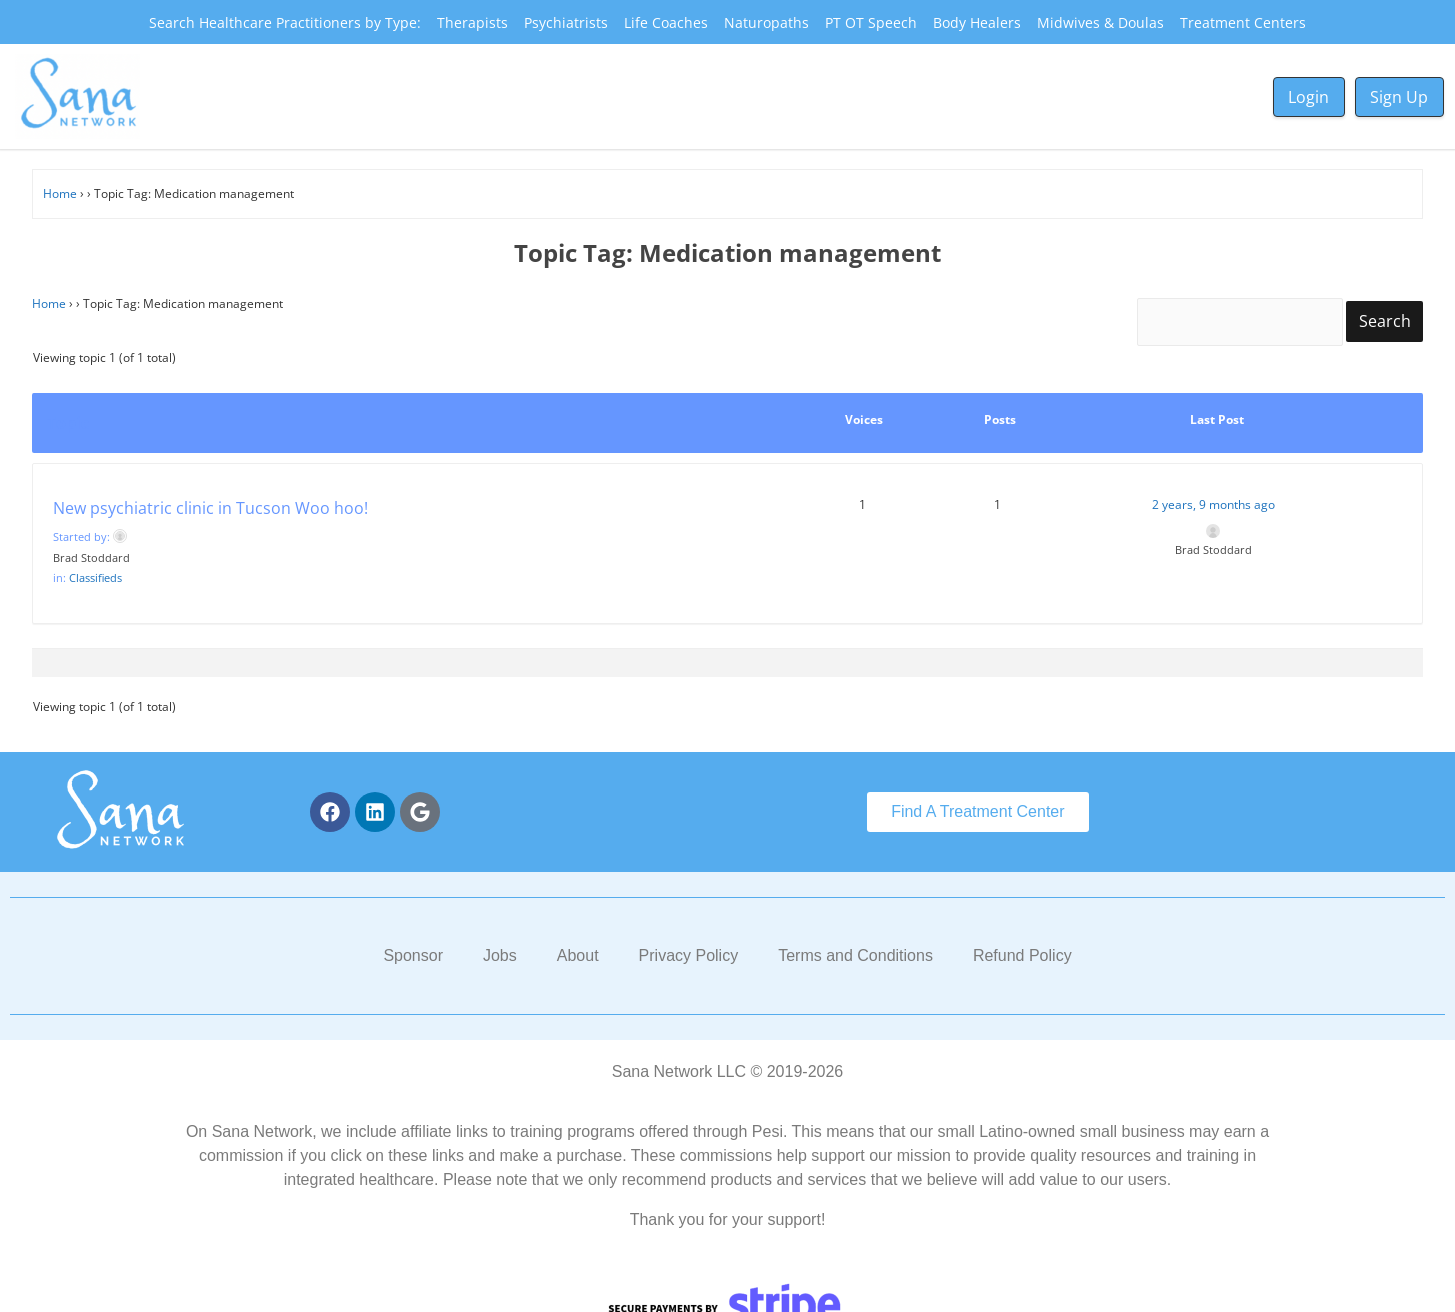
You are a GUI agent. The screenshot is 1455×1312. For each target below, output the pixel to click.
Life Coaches (666, 22)
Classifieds (95, 577)
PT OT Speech (871, 22)
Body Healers (977, 22)
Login (1308, 97)
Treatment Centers (1243, 22)
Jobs (500, 955)
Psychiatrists (566, 22)
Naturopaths (766, 22)
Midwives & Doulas (1100, 22)
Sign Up (1399, 97)
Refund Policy (1022, 955)
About (578, 955)
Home (60, 193)
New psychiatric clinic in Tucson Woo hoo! (210, 508)
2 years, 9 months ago (1213, 504)
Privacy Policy (689, 955)
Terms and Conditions (855, 955)
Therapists (472, 22)
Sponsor (413, 955)
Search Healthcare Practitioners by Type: (285, 22)
